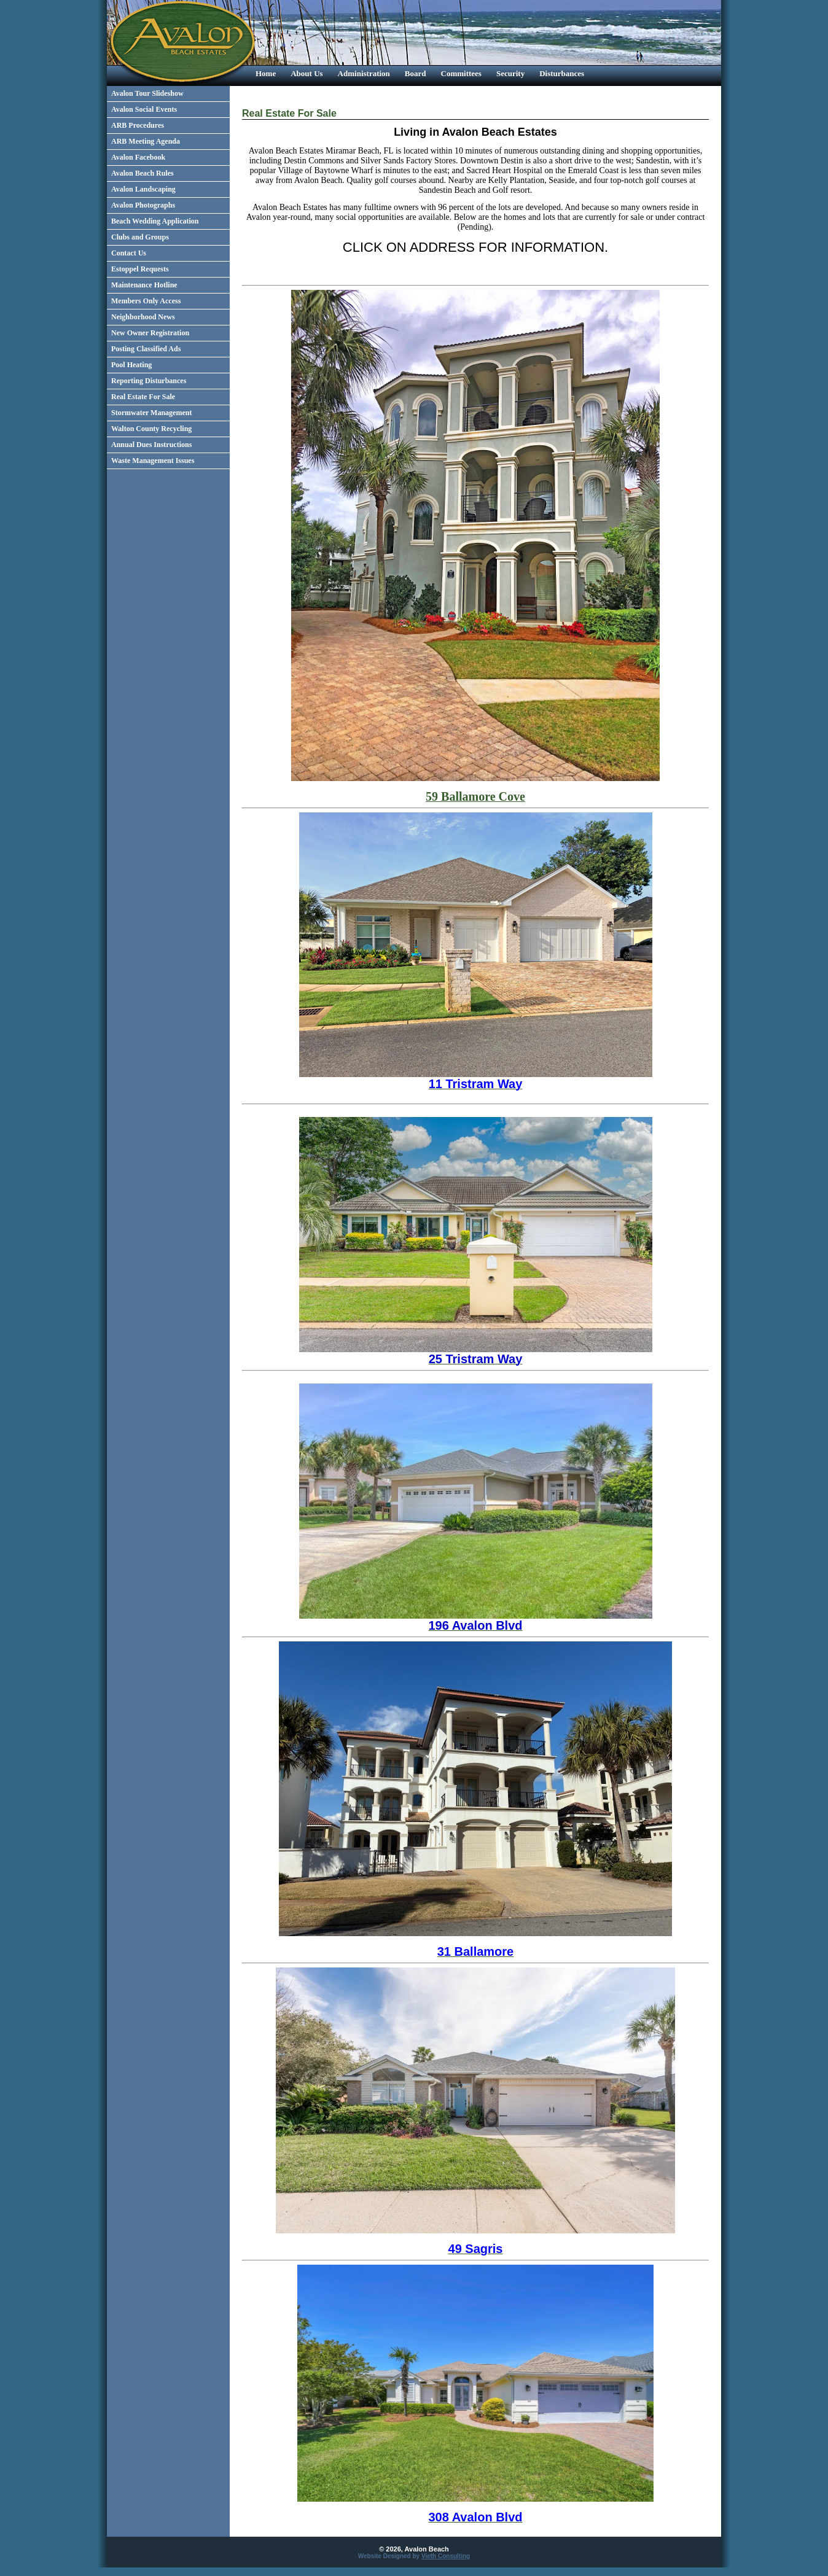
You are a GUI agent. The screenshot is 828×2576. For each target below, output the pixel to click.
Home (266, 73)
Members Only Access (146, 301)
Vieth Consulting (445, 2556)
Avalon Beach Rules (142, 173)
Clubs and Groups (140, 237)
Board (415, 73)
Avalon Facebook (138, 157)
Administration (364, 73)
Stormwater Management (151, 412)
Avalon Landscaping (143, 189)
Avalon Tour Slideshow (147, 93)
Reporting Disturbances (148, 380)
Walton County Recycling (151, 428)
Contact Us (128, 253)
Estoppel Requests (140, 269)
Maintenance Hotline (144, 285)
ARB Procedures (137, 125)
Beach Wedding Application (154, 221)
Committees (461, 73)
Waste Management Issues (152, 460)
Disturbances (561, 73)
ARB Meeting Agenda (145, 141)
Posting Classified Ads (146, 348)
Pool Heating (131, 364)
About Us (306, 73)
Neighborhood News (143, 317)
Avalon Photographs (143, 205)
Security (510, 73)
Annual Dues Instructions (151, 444)
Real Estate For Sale (143, 396)
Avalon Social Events (144, 109)
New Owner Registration (150, 333)
